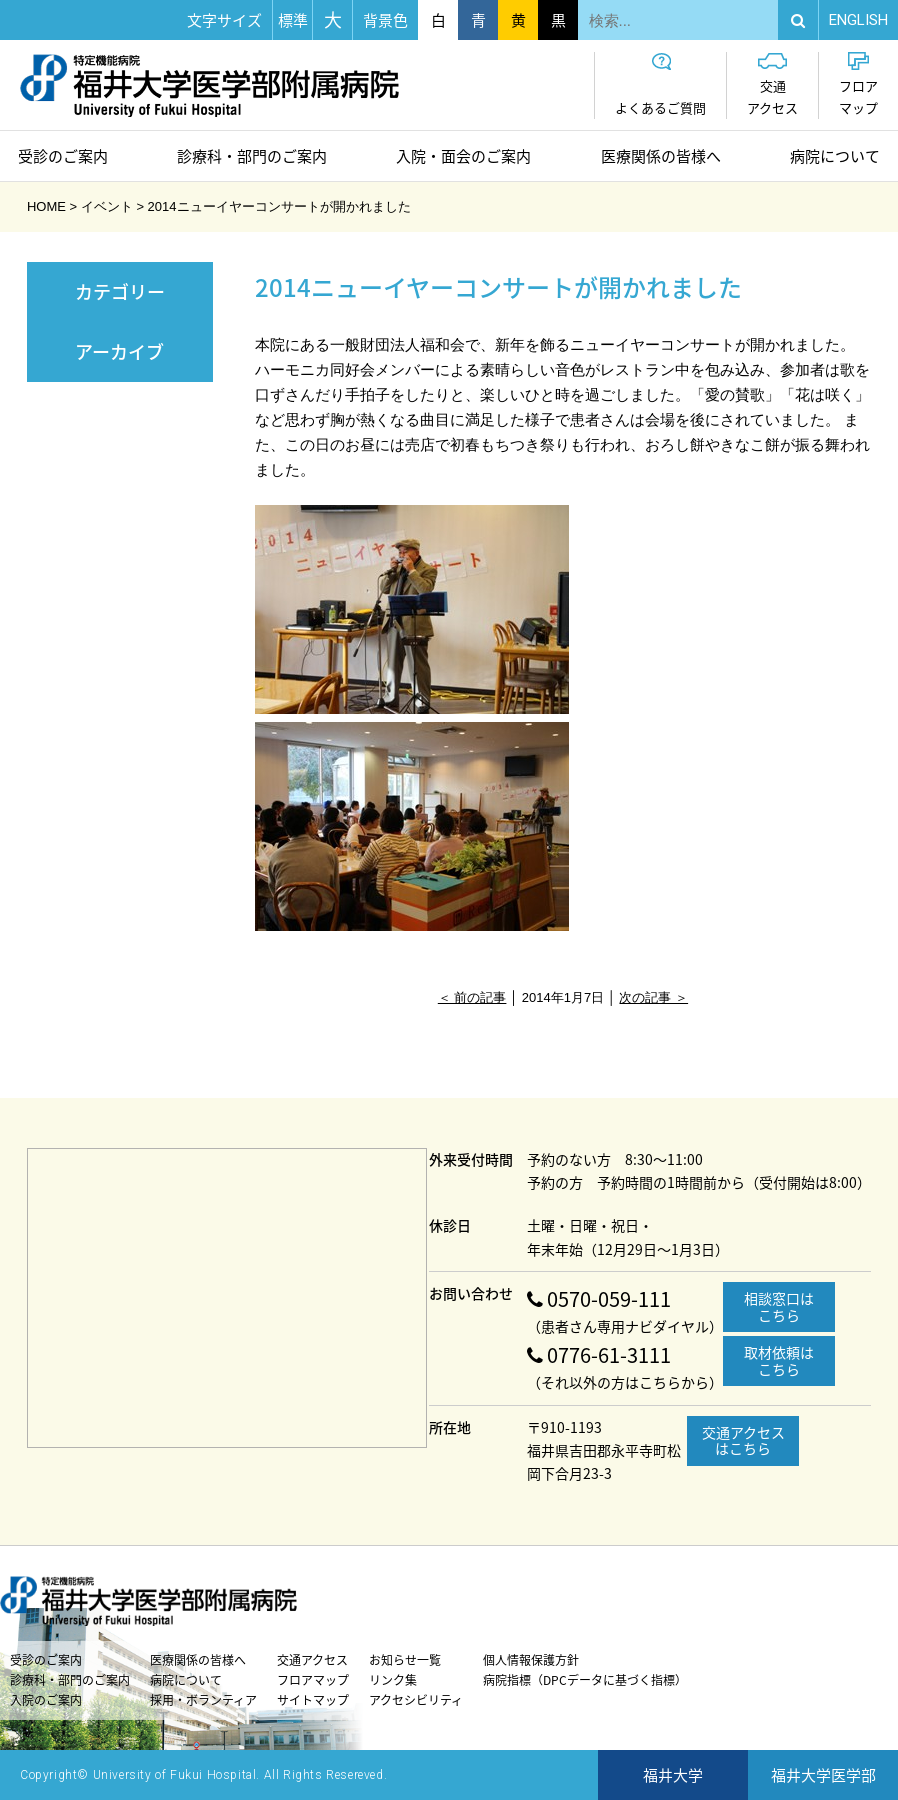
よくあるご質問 (660, 84)
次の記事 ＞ (653, 997)
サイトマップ (313, 1700)
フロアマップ (858, 84)
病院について (835, 156)
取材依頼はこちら (779, 1360)
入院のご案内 (46, 1700)
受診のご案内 (63, 156)
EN (858, 20)
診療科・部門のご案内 (252, 156)
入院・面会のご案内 (463, 156)
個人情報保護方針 (531, 1660)
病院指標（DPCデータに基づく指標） (585, 1680)
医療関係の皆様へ (661, 156)
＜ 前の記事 (472, 997)
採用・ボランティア (203, 1700)
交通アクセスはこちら (743, 1440)
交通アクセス (772, 84)
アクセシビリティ (416, 1700)
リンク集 (393, 1680)
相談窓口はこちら (779, 1306)
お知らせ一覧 (405, 1660)
